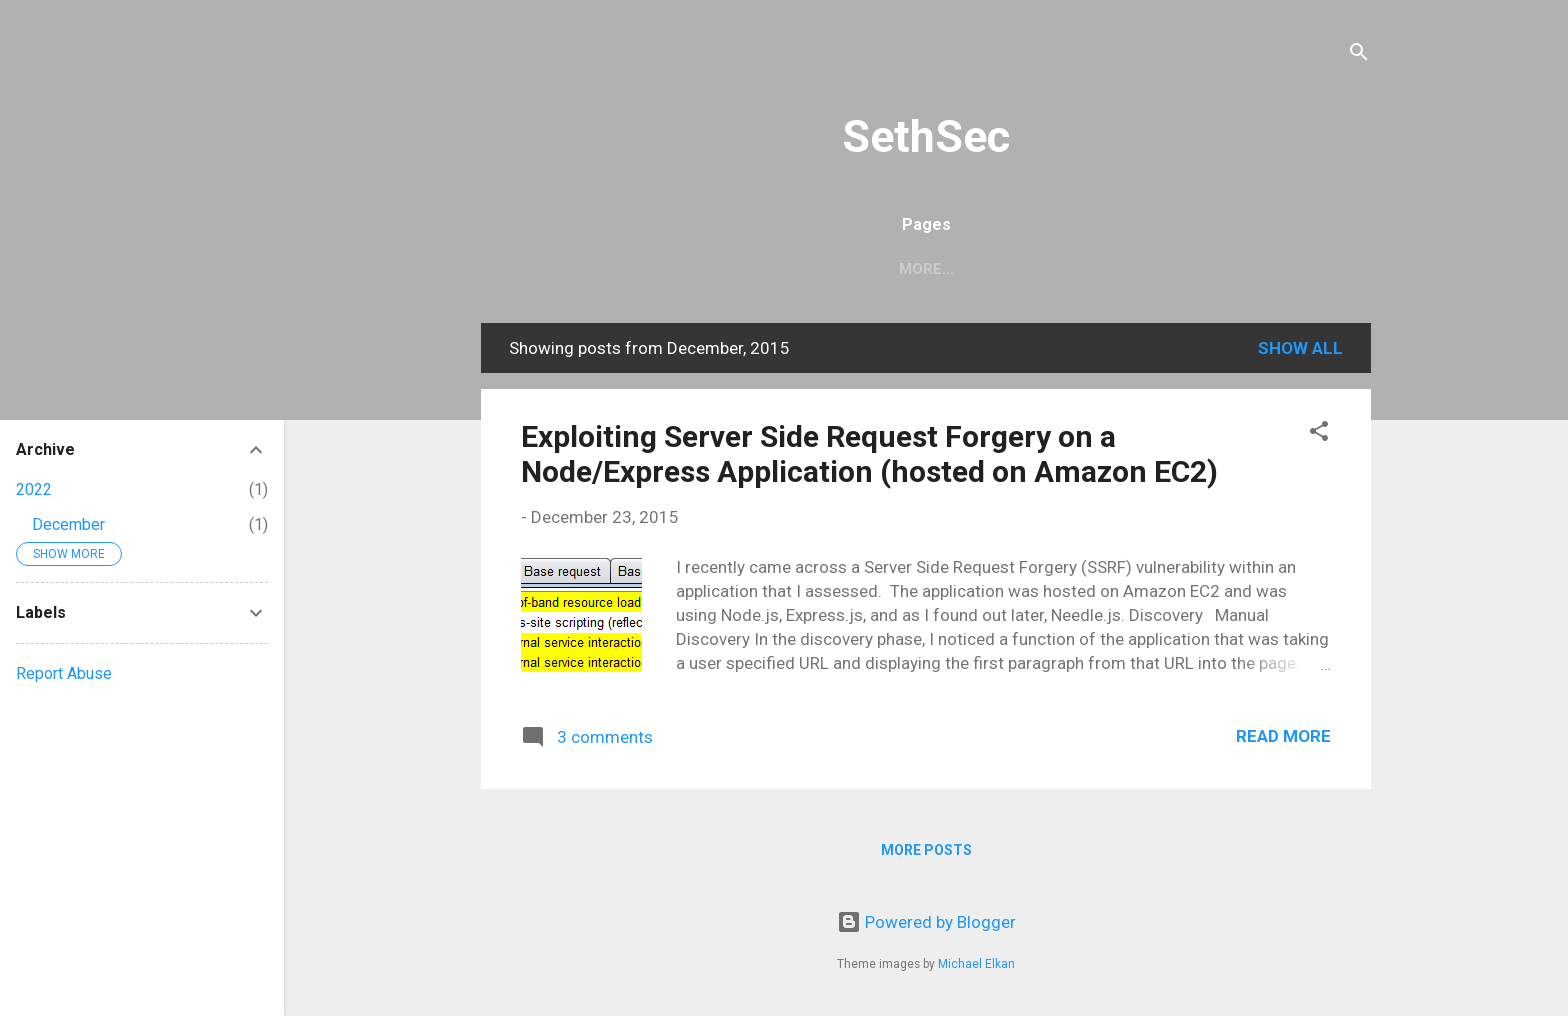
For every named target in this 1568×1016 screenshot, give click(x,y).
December (68, 524)
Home (882, 269)
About (966, 269)
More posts (926, 850)
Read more (1283, 736)
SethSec (926, 136)
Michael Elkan (976, 964)
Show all (1300, 348)
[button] (1319, 434)
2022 (34, 489)
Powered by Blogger (926, 922)
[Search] (1359, 54)
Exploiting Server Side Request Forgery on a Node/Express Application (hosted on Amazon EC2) (869, 454)
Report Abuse (64, 673)
